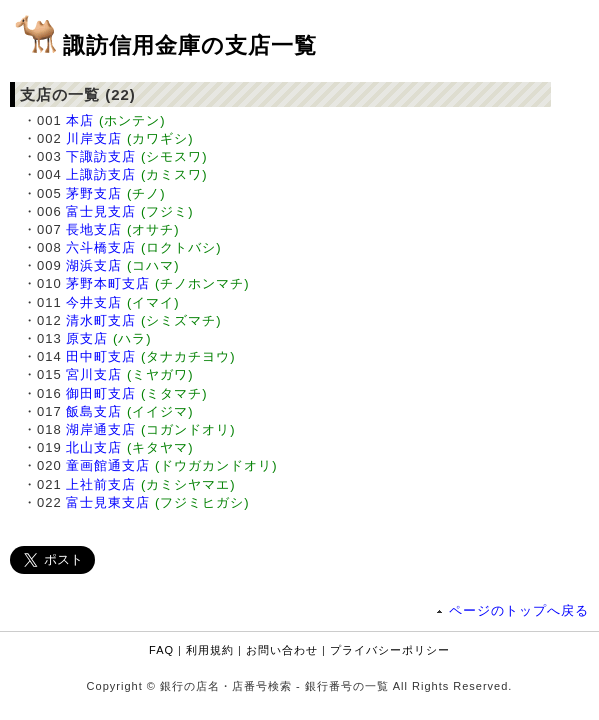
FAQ (161, 650)
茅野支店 (94, 193)
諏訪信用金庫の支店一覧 (190, 45)
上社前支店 (101, 484)
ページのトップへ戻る (519, 610)
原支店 (87, 338)
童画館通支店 (108, 465)
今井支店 (94, 302)
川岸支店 (94, 138)
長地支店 (94, 229)
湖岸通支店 (101, 429)
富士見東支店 (108, 502)
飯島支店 (94, 411)
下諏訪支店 (101, 156)
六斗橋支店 (101, 247)
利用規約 (210, 650)
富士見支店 (101, 211)
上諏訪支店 (101, 174)
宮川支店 (94, 374)
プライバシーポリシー (390, 650)
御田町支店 (101, 393)
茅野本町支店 (108, 283)
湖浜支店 (94, 265)
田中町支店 (101, 356)
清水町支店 (101, 320)
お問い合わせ (282, 650)
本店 (80, 120)
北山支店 (94, 447)
